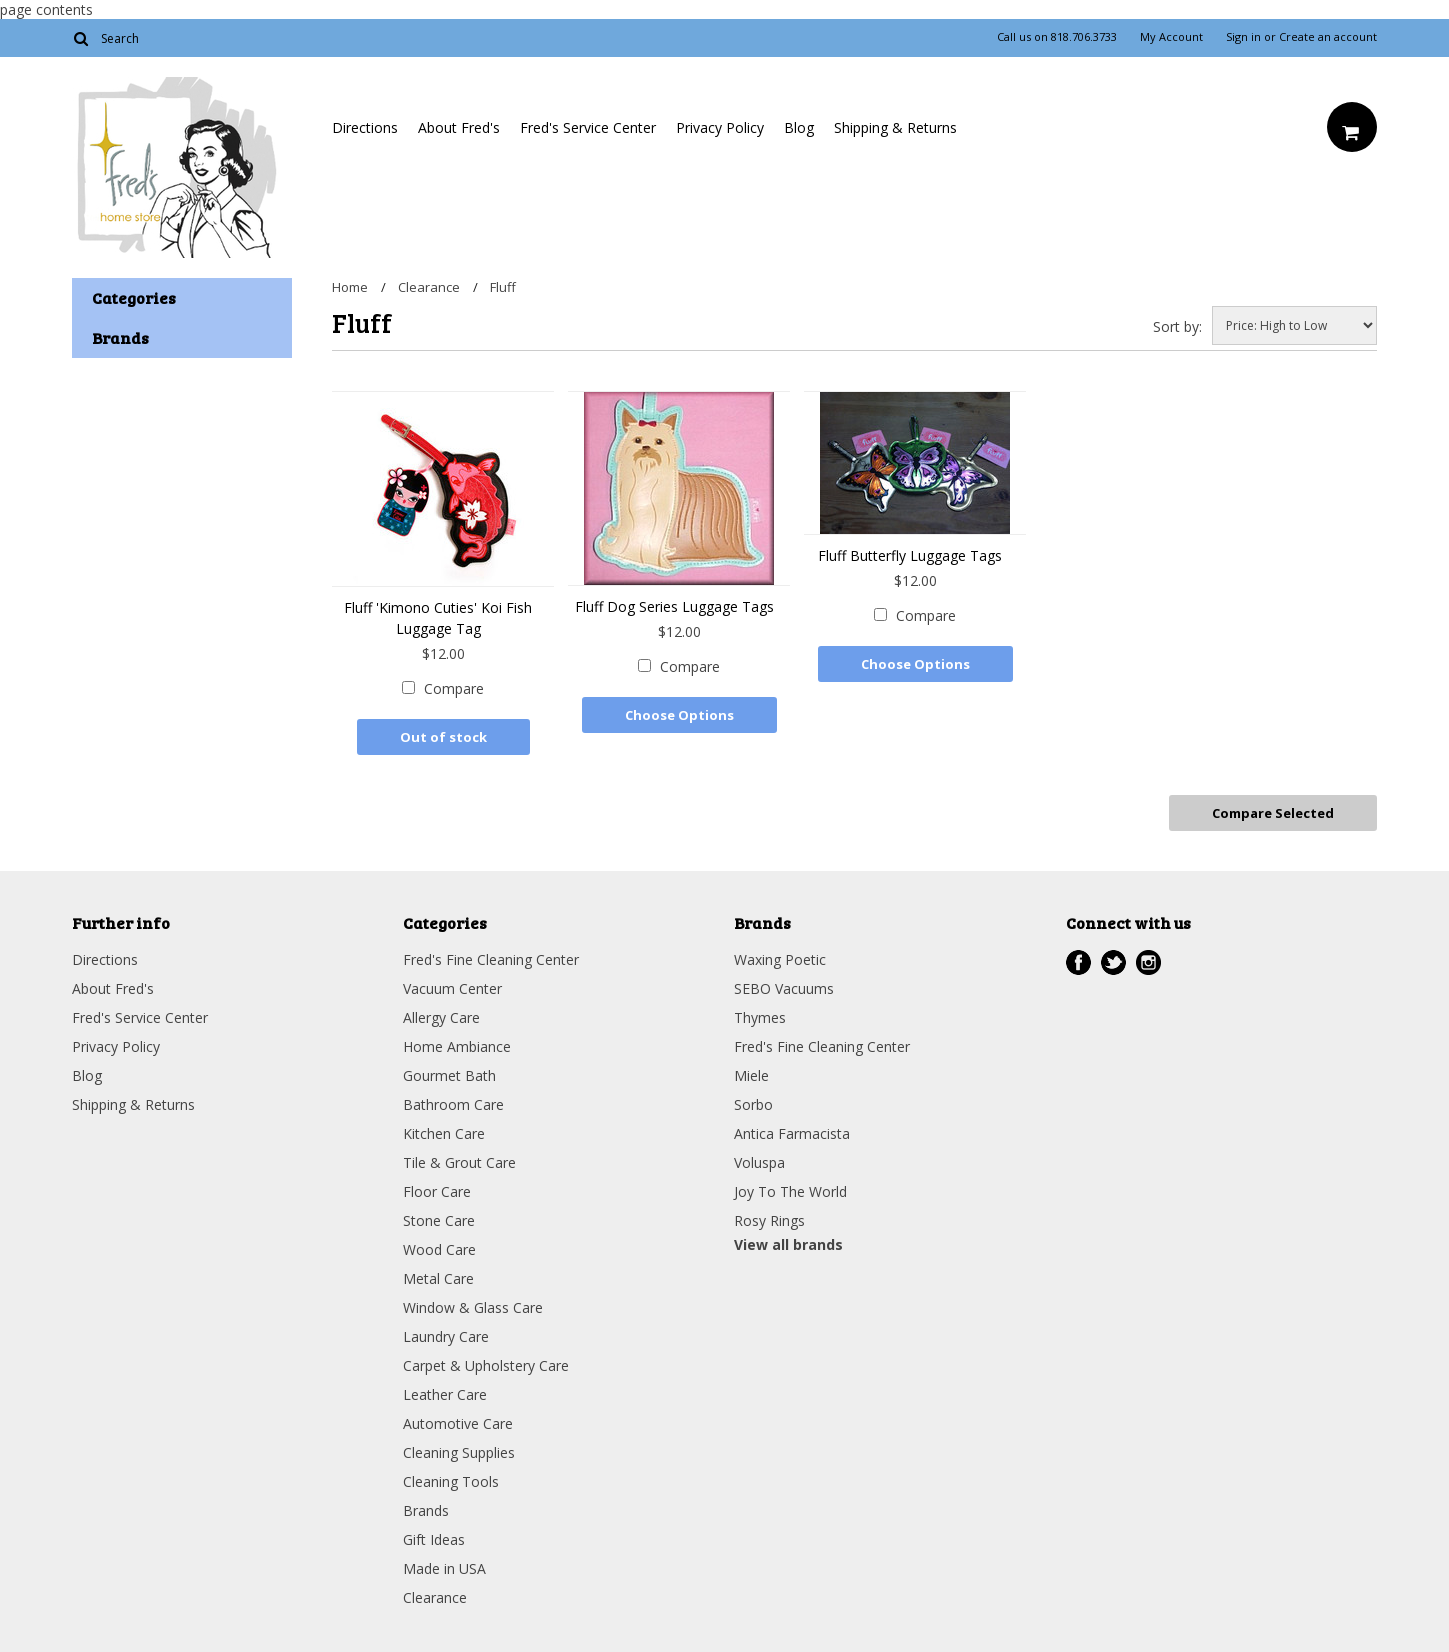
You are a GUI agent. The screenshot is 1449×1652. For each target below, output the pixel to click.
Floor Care (437, 1191)
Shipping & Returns (895, 127)
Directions (365, 127)
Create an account (1328, 37)
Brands (426, 1510)
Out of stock (443, 737)
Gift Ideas (434, 1539)
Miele (751, 1075)
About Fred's (459, 127)
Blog (799, 127)
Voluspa (759, 1162)
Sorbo (753, 1104)
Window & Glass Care (473, 1307)
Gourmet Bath (449, 1075)
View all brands (788, 1244)
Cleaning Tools (451, 1481)
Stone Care (439, 1220)
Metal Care (438, 1278)
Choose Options (679, 715)
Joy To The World (790, 1191)
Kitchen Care (444, 1133)
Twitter (1113, 962)
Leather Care (445, 1394)
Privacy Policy (720, 127)
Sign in (1243, 37)
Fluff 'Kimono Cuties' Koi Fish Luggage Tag (438, 618)
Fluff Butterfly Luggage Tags (910, 555)
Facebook (1078, 962)
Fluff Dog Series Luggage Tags (674, 606)
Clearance (429, 287)
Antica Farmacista (792, 1133)
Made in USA (444, 1568)
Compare (454, 688)
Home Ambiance (457, 1046)
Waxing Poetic (780, 959)
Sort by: (1177, 326)
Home (350, 287)
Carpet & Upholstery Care (486, 1365)
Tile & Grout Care (459, 1162)
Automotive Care (458, 1423)
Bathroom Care (453, 1104)
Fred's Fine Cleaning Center (491, 959)
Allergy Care (441, 1017)
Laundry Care (446, 1336)
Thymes (760, 1017)
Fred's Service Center (588, 127)
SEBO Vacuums (784, 988)
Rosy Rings (769, 1220)
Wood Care (439, 1249)
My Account (1171, 37)
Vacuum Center (452, 988)
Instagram (1148, 962)
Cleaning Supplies (459, 1452)
